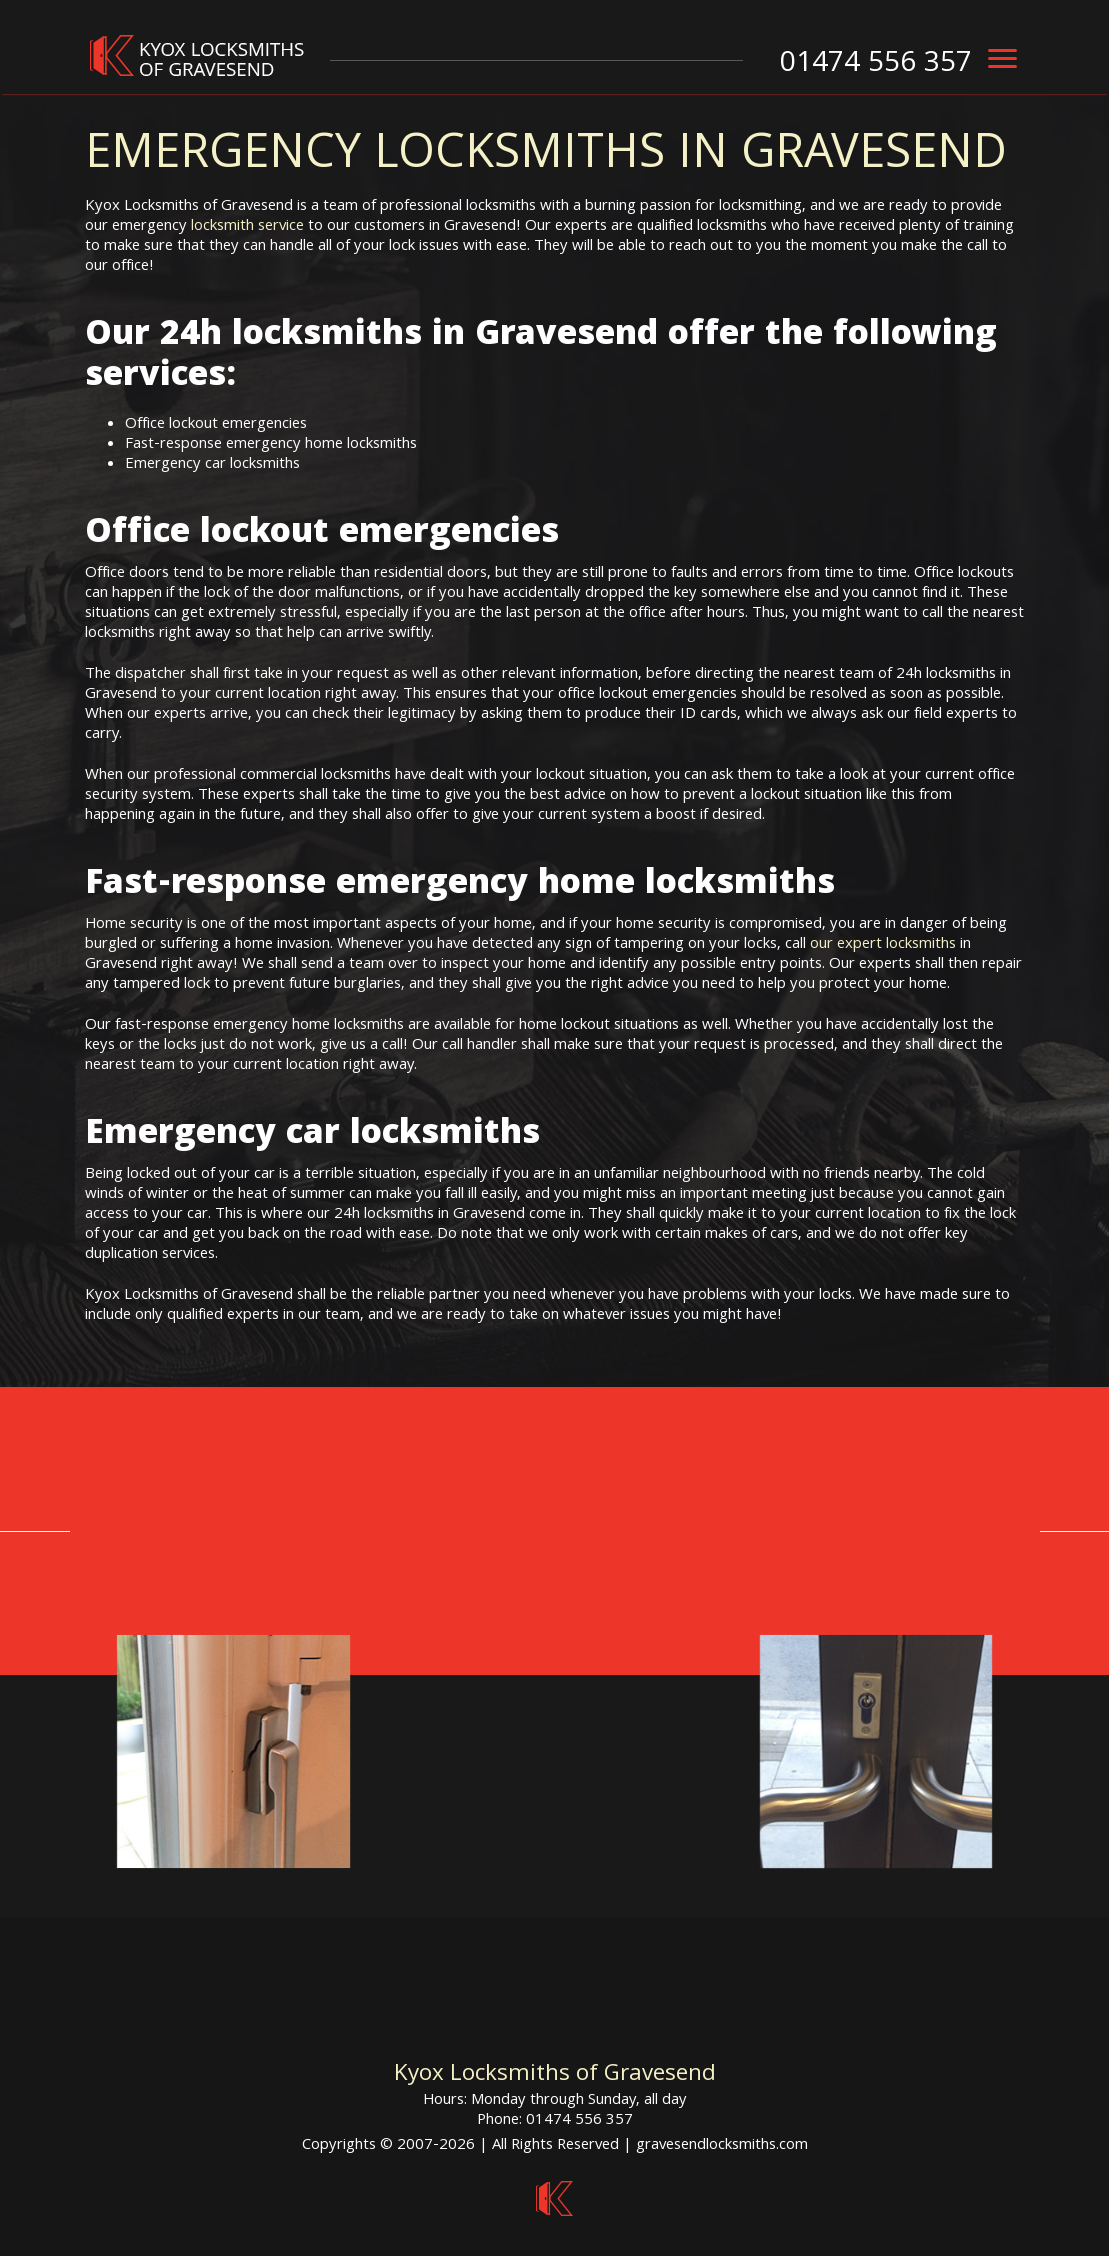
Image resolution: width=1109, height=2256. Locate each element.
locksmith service (247, 227)
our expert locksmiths (883, 945)
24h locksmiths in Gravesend (409, 337)
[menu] (1002, 59)
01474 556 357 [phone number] (876, 65)
